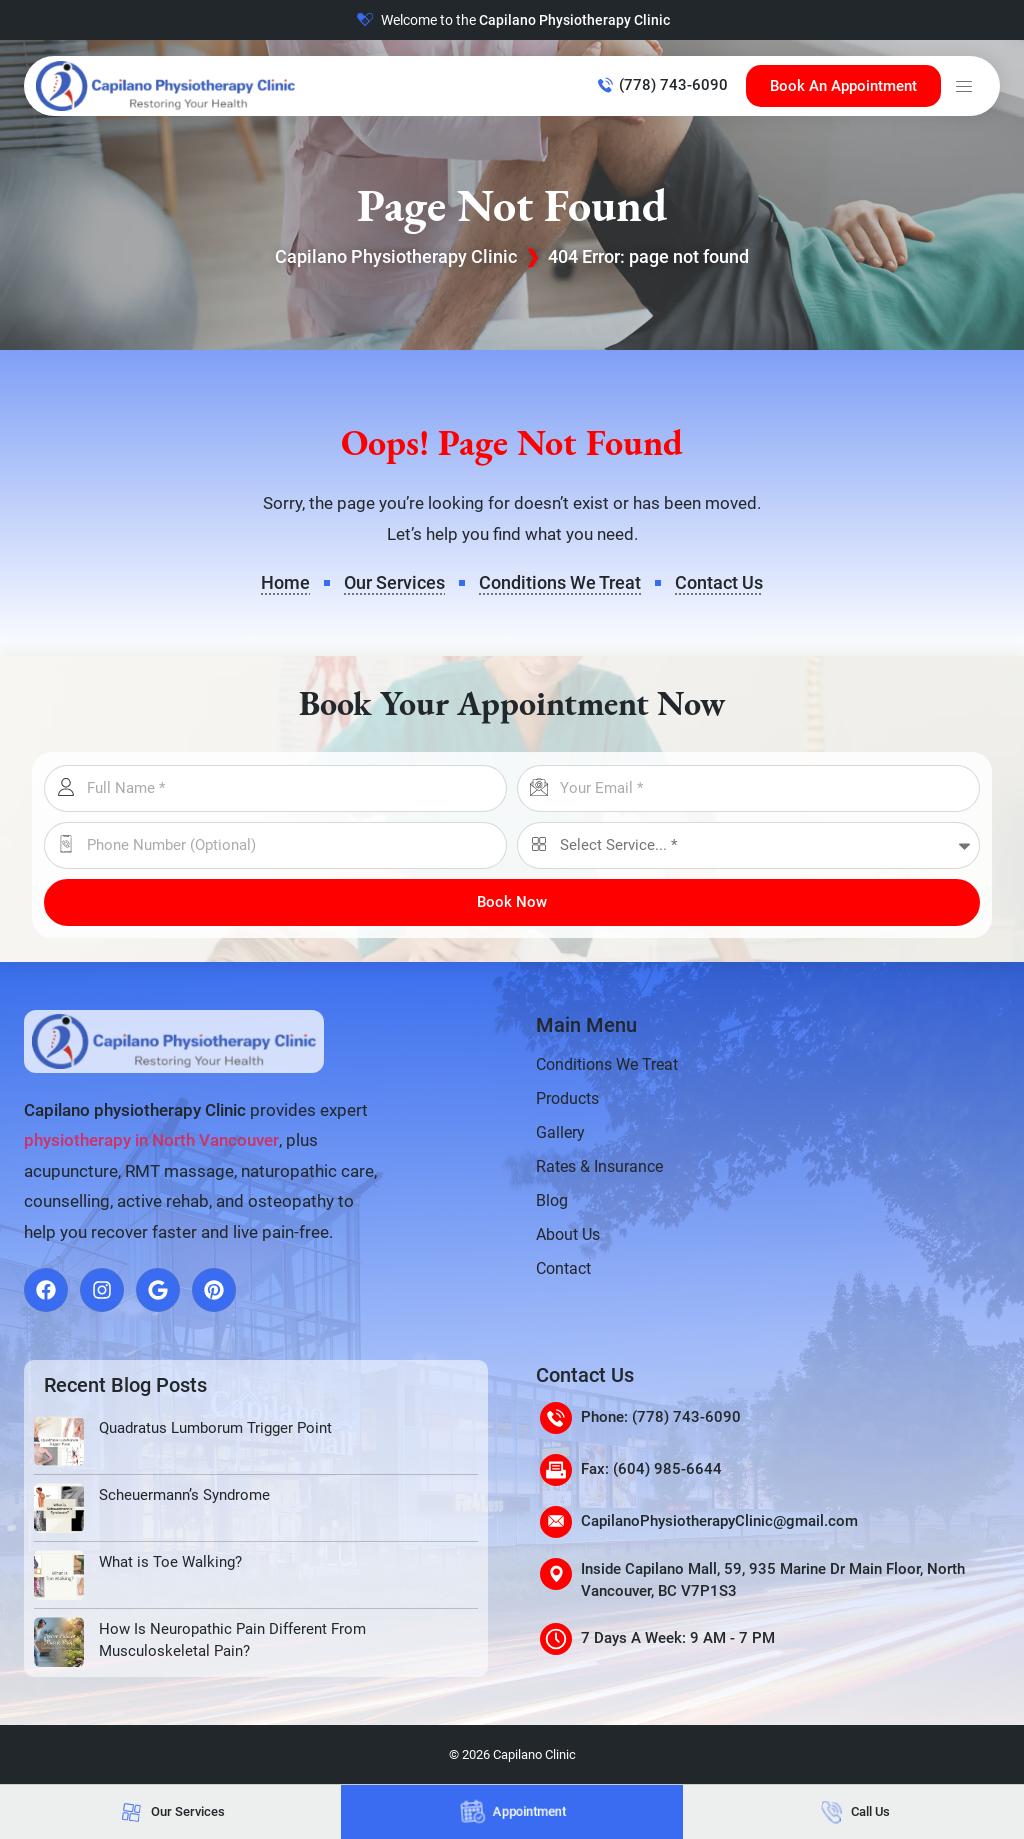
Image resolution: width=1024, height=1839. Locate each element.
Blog (552, 1200)
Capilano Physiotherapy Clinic (396, 256)
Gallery (560, 1132)
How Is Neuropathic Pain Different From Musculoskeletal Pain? (232, 1640)
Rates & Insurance (599, 1166)
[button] (964, 86)
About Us (568, 1234)
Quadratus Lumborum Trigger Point (215, 1428)
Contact (563, 1268)
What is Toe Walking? (170, 1562)
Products (567, 1098)
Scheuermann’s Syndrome (184, 1495)
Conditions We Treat (607, 1064)
